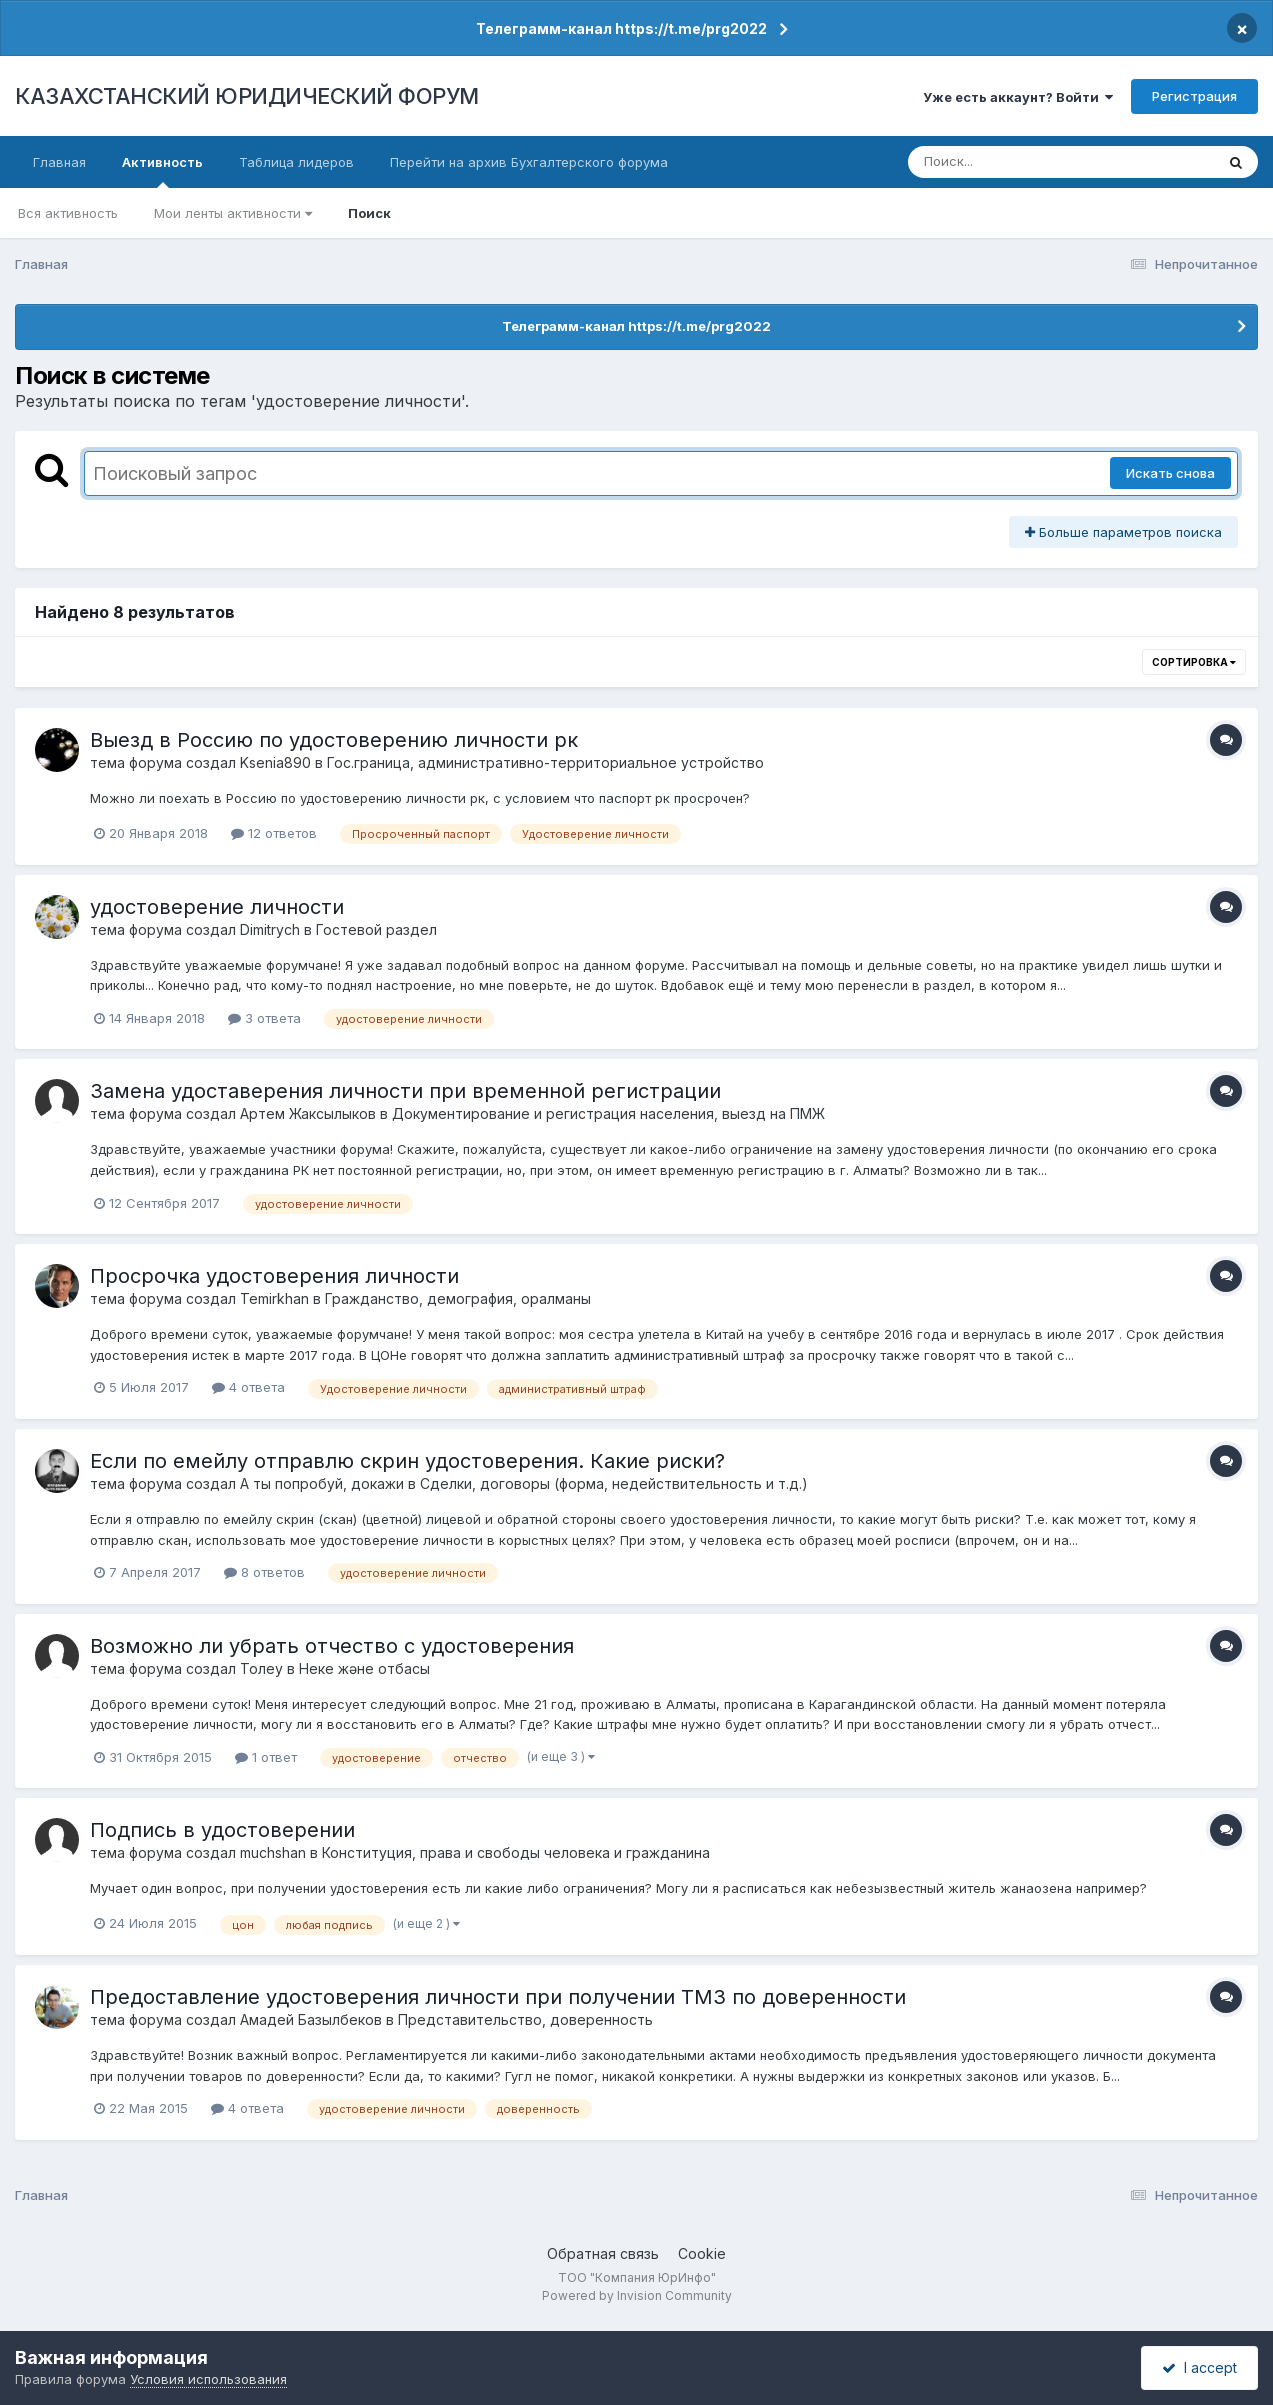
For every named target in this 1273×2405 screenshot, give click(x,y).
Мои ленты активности (233, 213)
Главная (59, 162)
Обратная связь (603, 2253)
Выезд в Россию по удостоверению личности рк (334, 740)
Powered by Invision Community (637, 2295)
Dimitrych (270, 929)
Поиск (369, 213)
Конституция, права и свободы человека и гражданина (516, 1852)
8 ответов (264, 1572)
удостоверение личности (217, 907)
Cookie (702, 2253)
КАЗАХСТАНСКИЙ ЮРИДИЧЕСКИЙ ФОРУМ (247, 96)
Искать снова (1170, 473)
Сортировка (1194, 662)
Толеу (261, 1668)
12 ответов (274, 833)
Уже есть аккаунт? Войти (1018, 97)
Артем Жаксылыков (308, 1113)
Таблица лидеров (296, 162)
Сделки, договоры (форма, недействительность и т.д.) (614, 1483)
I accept (1199, 2367)
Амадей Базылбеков (311, 2019)
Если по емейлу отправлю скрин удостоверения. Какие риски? (407, 1461)
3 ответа (264, 1018)
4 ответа (248, 1387)
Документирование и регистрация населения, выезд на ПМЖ (608, 1113)
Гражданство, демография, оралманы (458, 1298)
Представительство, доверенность (525, 2019)
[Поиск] (1023, 162)
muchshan (273, 1852)
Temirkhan (274, 1298)
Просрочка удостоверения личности (274, 1276)
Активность (162, 171)
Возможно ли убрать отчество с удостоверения (332, 1646)
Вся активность (68, 213)
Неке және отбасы (364, 1668)
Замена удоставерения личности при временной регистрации (405, 1091)
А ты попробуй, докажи (322, 1483)
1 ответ (266, 1757)
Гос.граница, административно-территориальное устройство (545, 762)
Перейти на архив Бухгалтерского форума (529, 162)
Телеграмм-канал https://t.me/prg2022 (621, 28)
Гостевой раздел (376, 929)
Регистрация (1194, 96)
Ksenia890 (275, 762)
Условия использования (208, 2379)
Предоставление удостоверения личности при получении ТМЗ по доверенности (498, 1997)
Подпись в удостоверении (222, 1830)
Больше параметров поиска (1123, 532)
